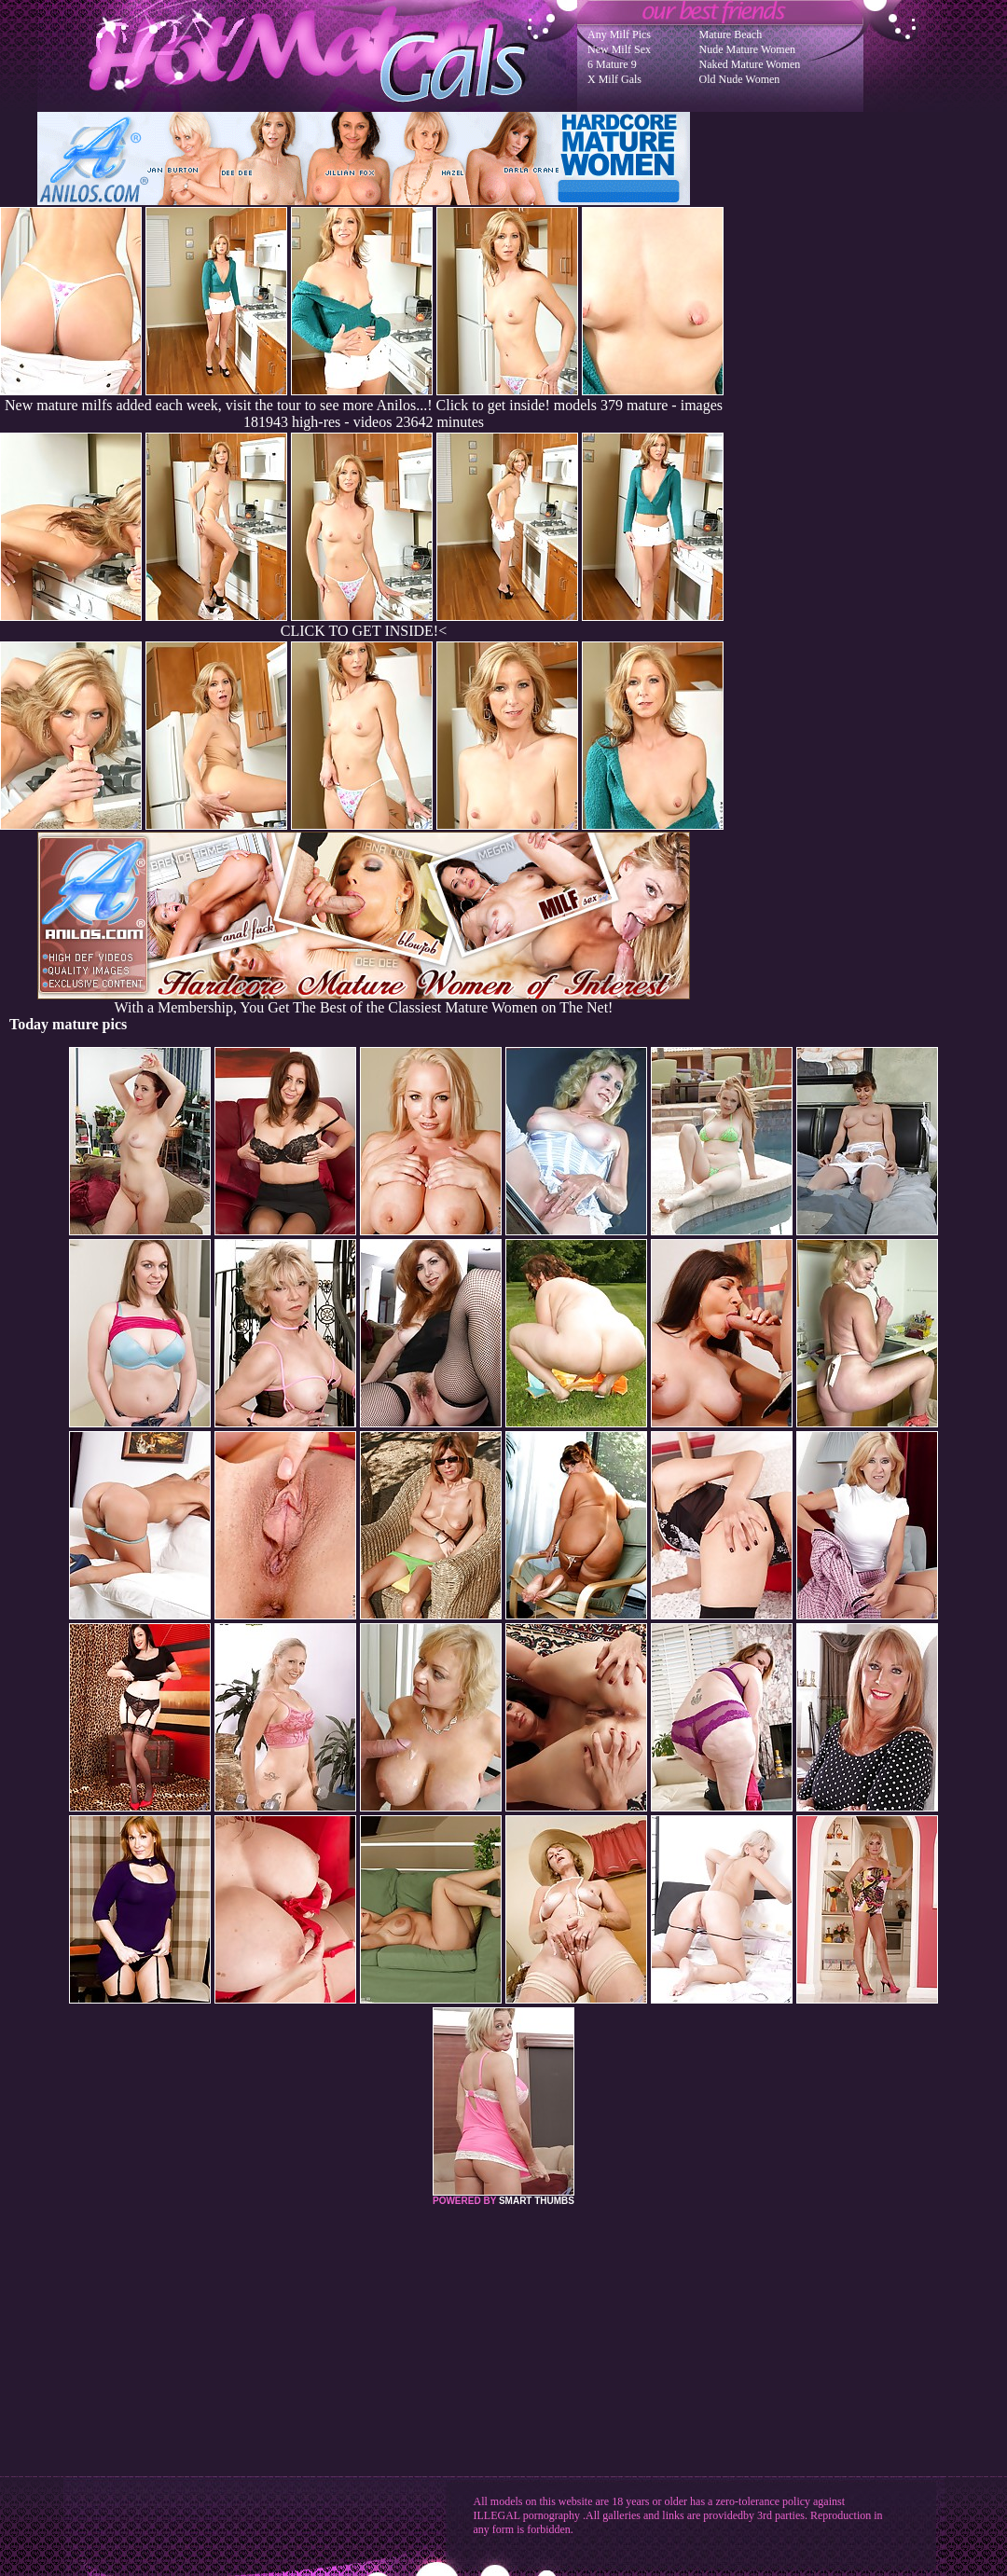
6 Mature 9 (612, 64)
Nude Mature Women (747, 49)
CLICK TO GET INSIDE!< (364, 631)
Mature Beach (731, 34)
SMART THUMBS (536, 2201)
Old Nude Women (739, 79)
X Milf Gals (614, 79)
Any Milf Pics (619, 34)
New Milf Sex (619, 49)
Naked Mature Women (750, 64)
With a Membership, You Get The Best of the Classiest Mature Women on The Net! (363, 1000)
